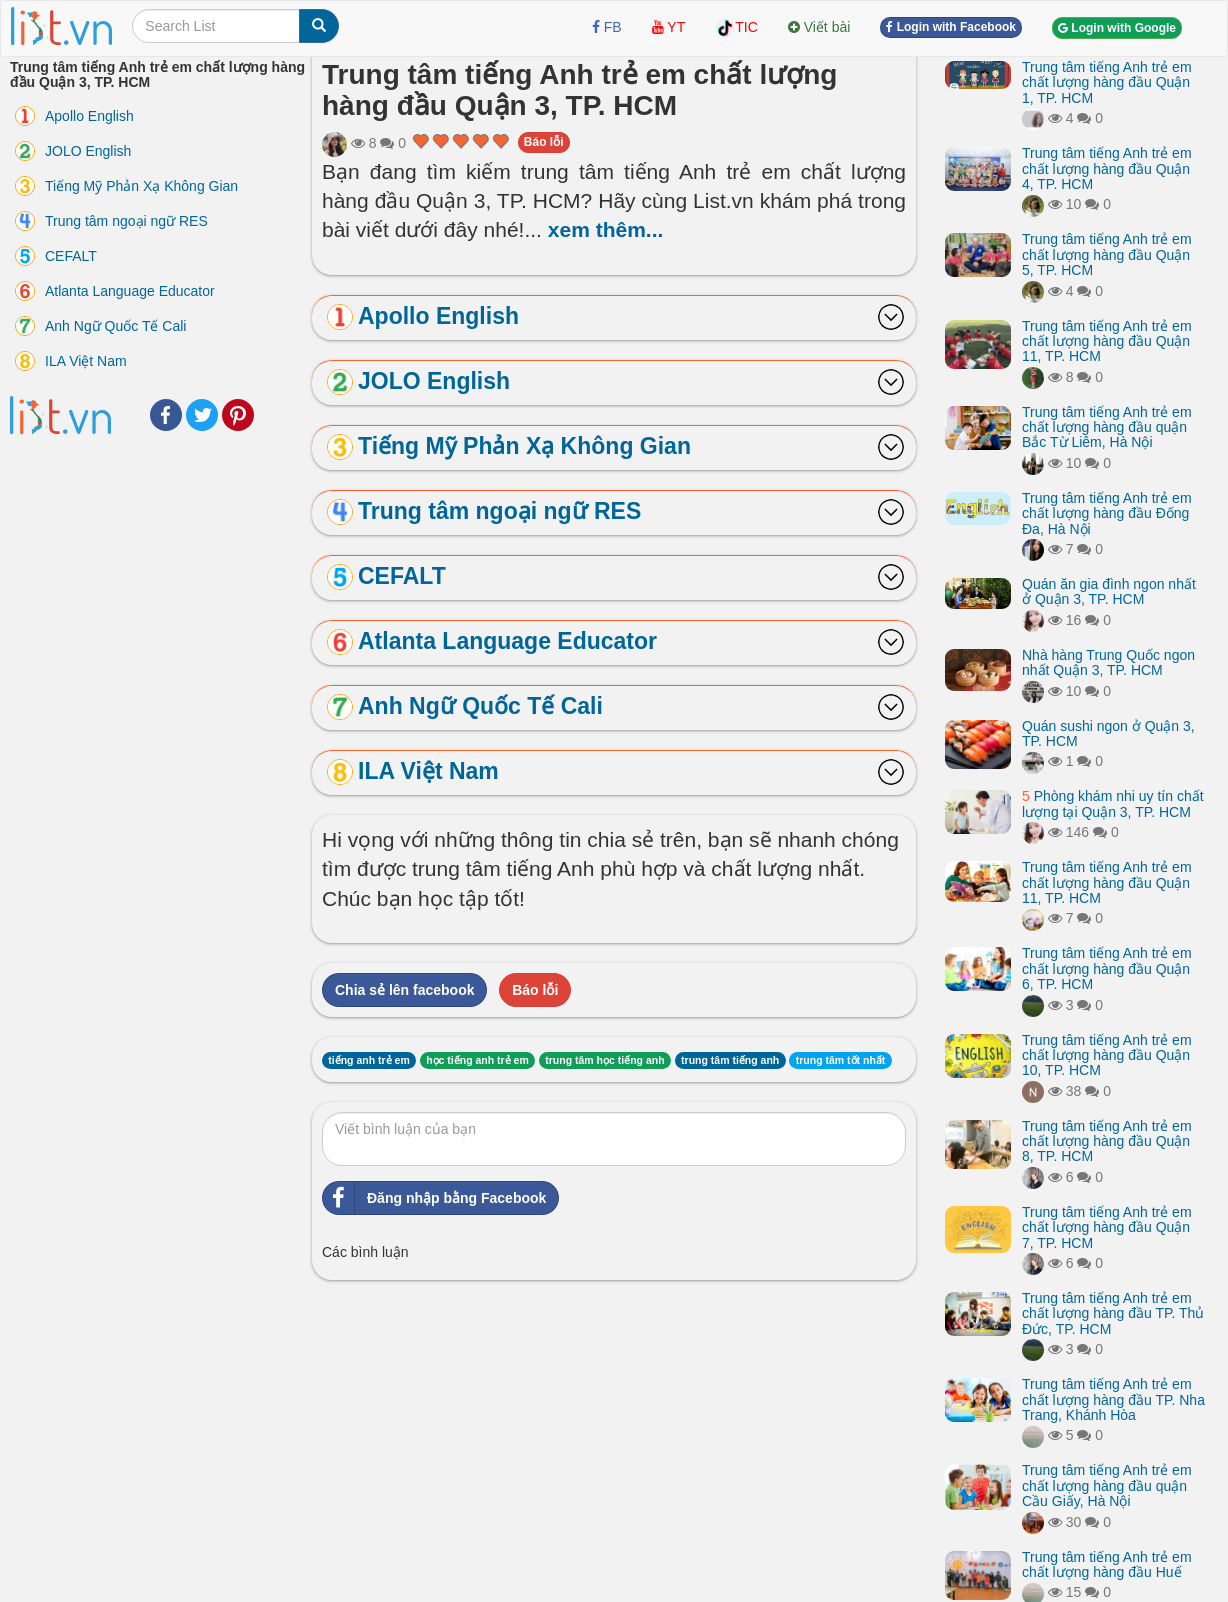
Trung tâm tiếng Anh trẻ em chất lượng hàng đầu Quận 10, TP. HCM (1107, 1055)
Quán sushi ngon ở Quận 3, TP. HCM (1108, 733)
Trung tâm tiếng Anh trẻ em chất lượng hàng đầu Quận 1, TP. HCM (1107, 82)
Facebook (166, 415)
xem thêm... (606, 229)
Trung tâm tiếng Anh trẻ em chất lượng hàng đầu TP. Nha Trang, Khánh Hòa (1113, 1399)
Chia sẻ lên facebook (404, 990)
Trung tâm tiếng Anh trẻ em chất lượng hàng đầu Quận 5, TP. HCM (1107, 254)
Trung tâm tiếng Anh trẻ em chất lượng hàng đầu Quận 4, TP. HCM (1107, 168)
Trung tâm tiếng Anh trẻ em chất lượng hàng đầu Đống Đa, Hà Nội (1107, 513)
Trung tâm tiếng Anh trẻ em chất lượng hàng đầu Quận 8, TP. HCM (1107, 1141)
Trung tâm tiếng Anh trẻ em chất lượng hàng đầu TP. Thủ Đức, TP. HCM (1113, 1313)
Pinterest (238, 415)
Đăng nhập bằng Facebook (434, 1198)
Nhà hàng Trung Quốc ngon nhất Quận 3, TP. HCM (1108, 662)
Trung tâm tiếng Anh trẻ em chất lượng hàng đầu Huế (1107, 1564)
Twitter (202, 415)
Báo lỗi (544, 142)
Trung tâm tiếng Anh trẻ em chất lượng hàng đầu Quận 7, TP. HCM (1107, 1227)
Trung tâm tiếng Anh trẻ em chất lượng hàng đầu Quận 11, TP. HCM (1107, 341)
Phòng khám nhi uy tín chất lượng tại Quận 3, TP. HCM (1113, 803)
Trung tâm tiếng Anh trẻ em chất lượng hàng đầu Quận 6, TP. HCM (1107, 968)
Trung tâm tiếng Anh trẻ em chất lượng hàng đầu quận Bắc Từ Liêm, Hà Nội (1107, 427)
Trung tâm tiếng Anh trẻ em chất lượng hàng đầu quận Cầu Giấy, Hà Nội (1107, 1485)
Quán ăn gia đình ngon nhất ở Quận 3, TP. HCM (1109, 591)
